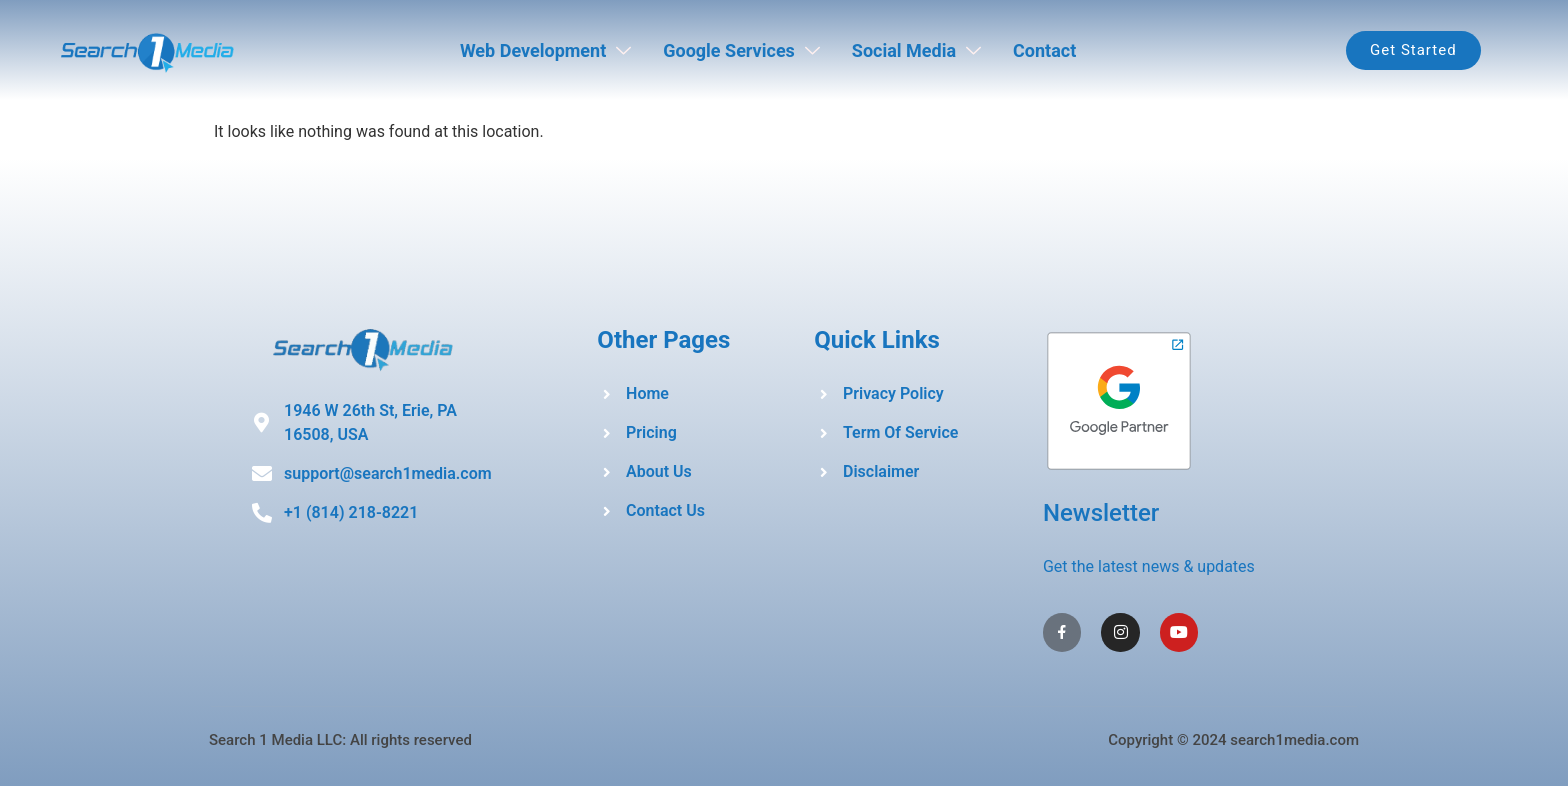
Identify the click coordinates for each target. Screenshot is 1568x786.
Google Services (741, 50)
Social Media (916, 50)
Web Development (545, 50)
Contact (1044, 50)
